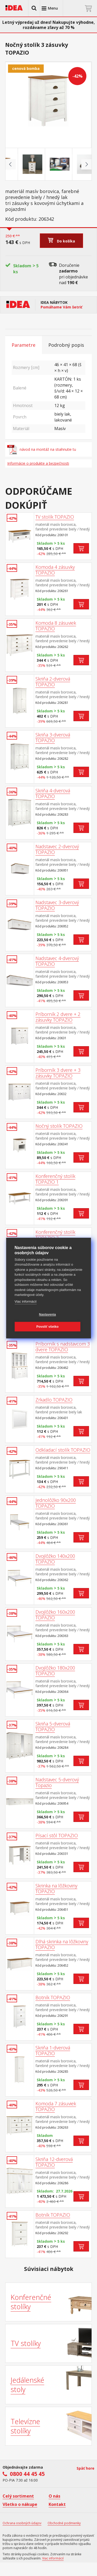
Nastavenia (47, 1314)
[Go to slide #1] (21, 164)
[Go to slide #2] (48, 164)
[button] (34, 8)
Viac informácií (25, 1301)
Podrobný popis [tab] (66, 345)
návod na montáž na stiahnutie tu (41, 449)
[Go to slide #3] (75, 164)
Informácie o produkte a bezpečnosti (38, 463)
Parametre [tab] (23, 345)
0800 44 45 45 (27, 2474)
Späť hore (85, 2468)
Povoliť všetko (47, 1326)
